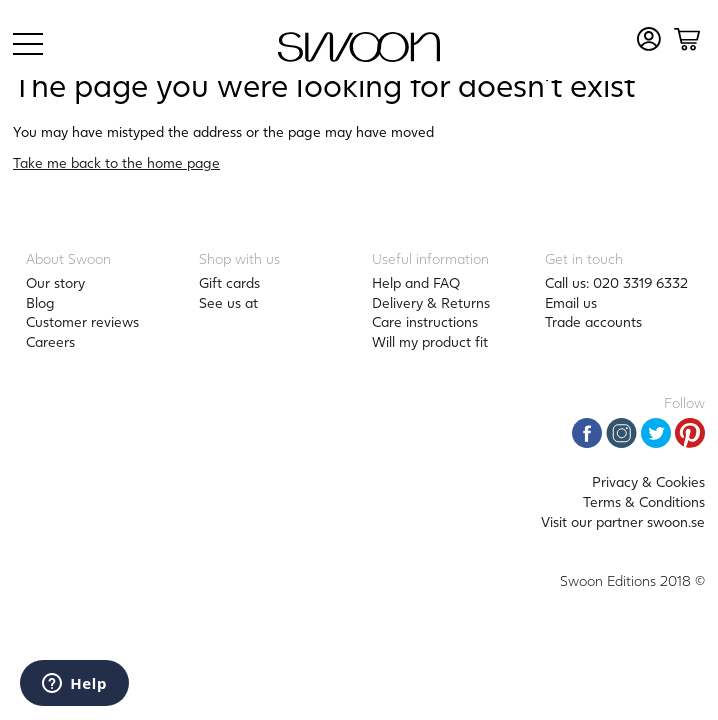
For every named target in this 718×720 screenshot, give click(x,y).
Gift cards (229, 282)
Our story (55, 282)
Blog (40, 302)
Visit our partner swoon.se (623, 521)
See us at (228, 302)
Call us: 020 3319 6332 (616, 282)
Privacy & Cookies (648, 481)
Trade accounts (593, 321)
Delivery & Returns (431, 302)
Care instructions (425, 321)
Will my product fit (430, 341)
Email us (571, 302)
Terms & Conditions (644, 501)
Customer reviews (82, 321)
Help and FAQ (416, 282)
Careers (50, 341)
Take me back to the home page (116, 162)
